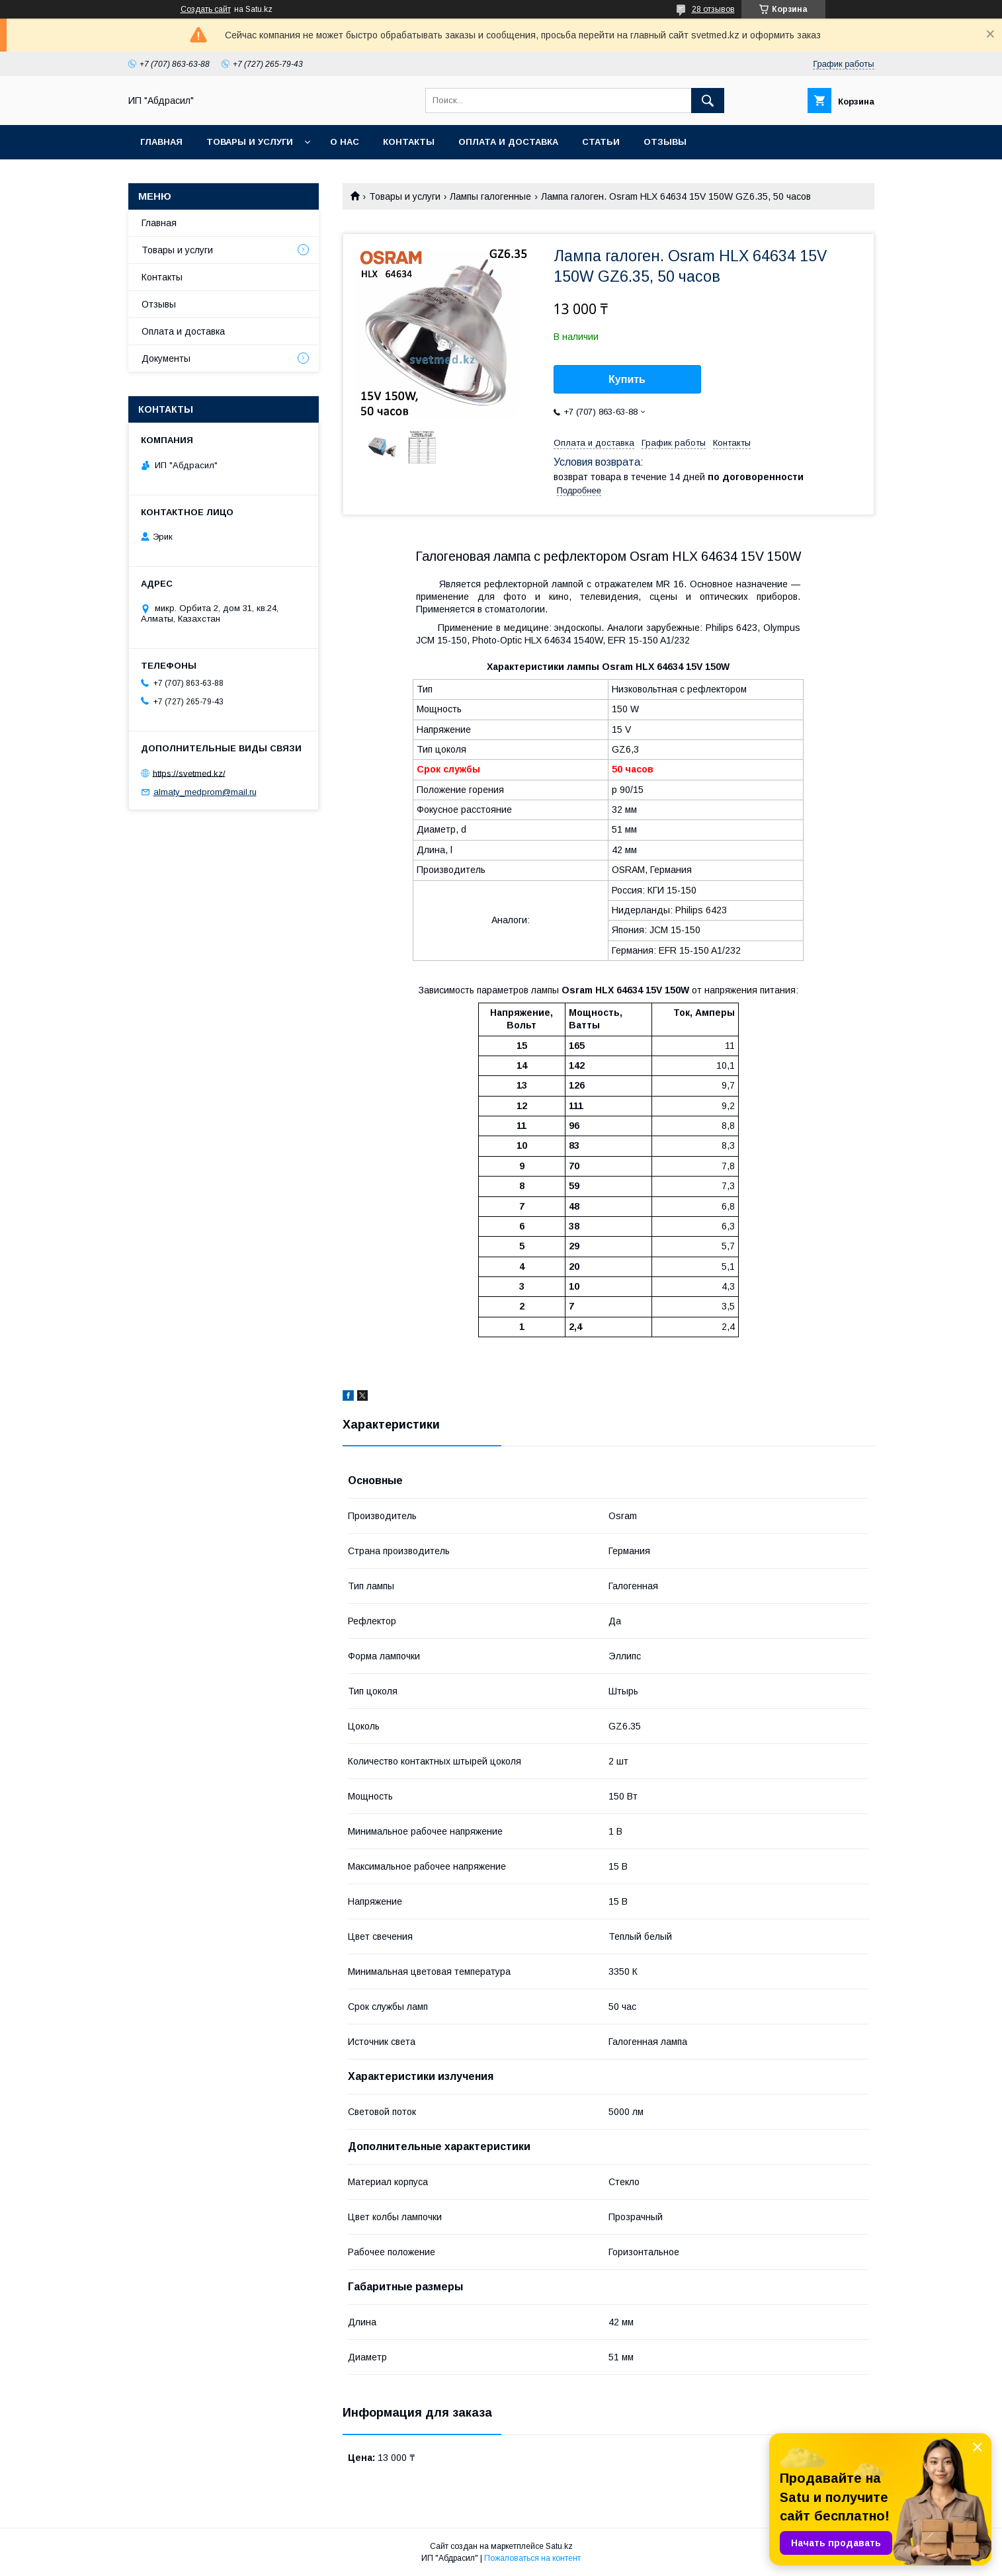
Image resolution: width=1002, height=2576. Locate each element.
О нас (344, 142)
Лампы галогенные (490, 196)
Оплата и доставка (508, 142)
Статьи (601, 142)
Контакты (409, 142)
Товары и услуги (249, 142)
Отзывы (665, 142)
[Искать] (707, 100)
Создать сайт (206, 9)
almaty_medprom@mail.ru (205, 792)
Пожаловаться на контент (532, 2558)
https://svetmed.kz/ (189, 773)
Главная (161, 142)
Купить (627, 379)
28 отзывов (713, 9)
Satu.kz (559, 2546)
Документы (166, 358)
